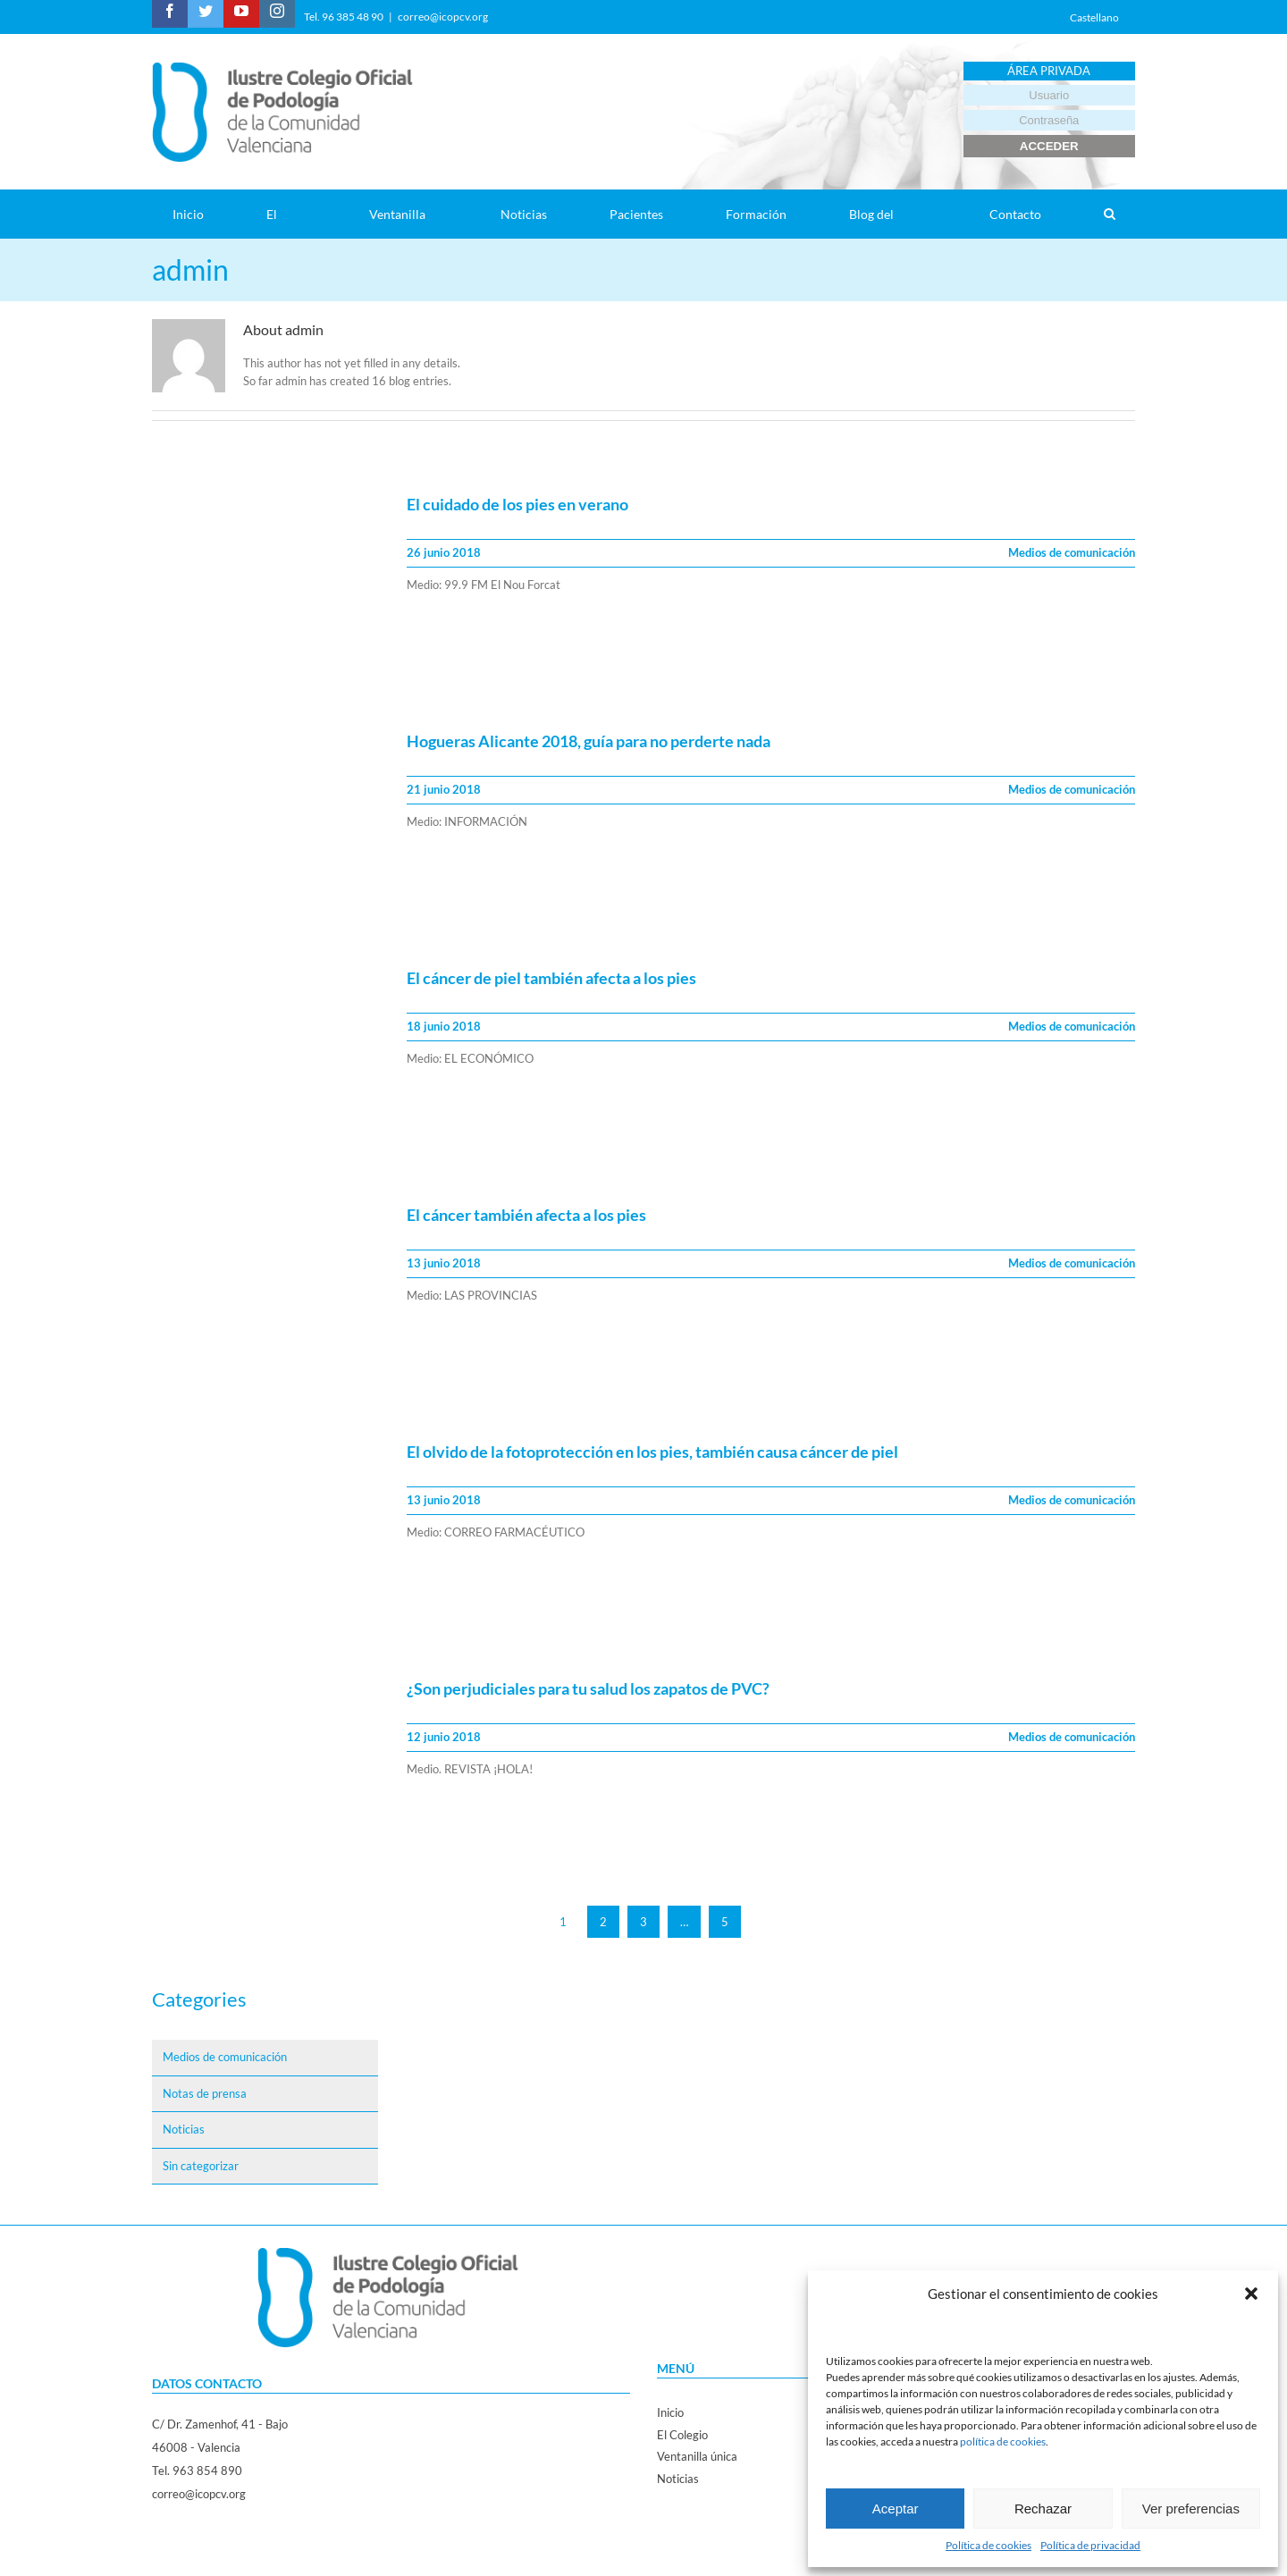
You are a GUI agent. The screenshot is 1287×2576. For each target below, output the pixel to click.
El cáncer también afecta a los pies (526, 1215)
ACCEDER (1049, 146)
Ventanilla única (697, 2456)
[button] (1251, 2293)
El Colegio (682, 2435)
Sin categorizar (201, 2166)
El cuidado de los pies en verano (517, 504)
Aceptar (895, 2508)
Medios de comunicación (1071, 552)
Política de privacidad (1090, 2545)
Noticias (184, 2129)
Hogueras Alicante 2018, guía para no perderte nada (588, 741)
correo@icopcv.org (443, 16)
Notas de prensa (205, 2093)
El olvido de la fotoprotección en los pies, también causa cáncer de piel (652, 1451)
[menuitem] (199, 214)
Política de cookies (988, 2545)
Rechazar (1043, 2508)
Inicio (670, 2412)
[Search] (1109, 214)
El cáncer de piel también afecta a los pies (551, 978)
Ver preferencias (1191, 2508)
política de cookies (1003, 2441)
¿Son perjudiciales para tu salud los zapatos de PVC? (588, 1688)
